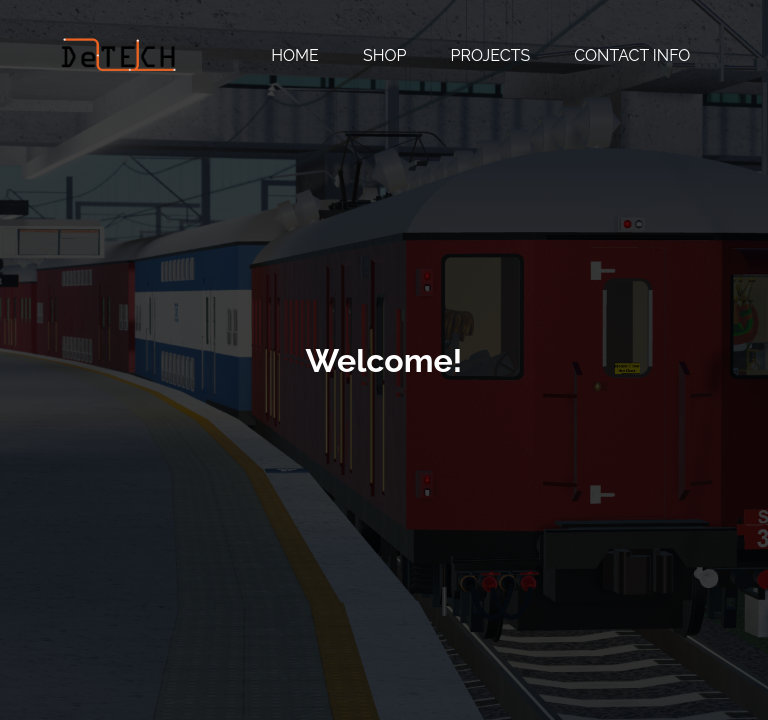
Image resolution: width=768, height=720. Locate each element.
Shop (385, 55)
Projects (491, 55)
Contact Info (632, 55)
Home (295, 55)
